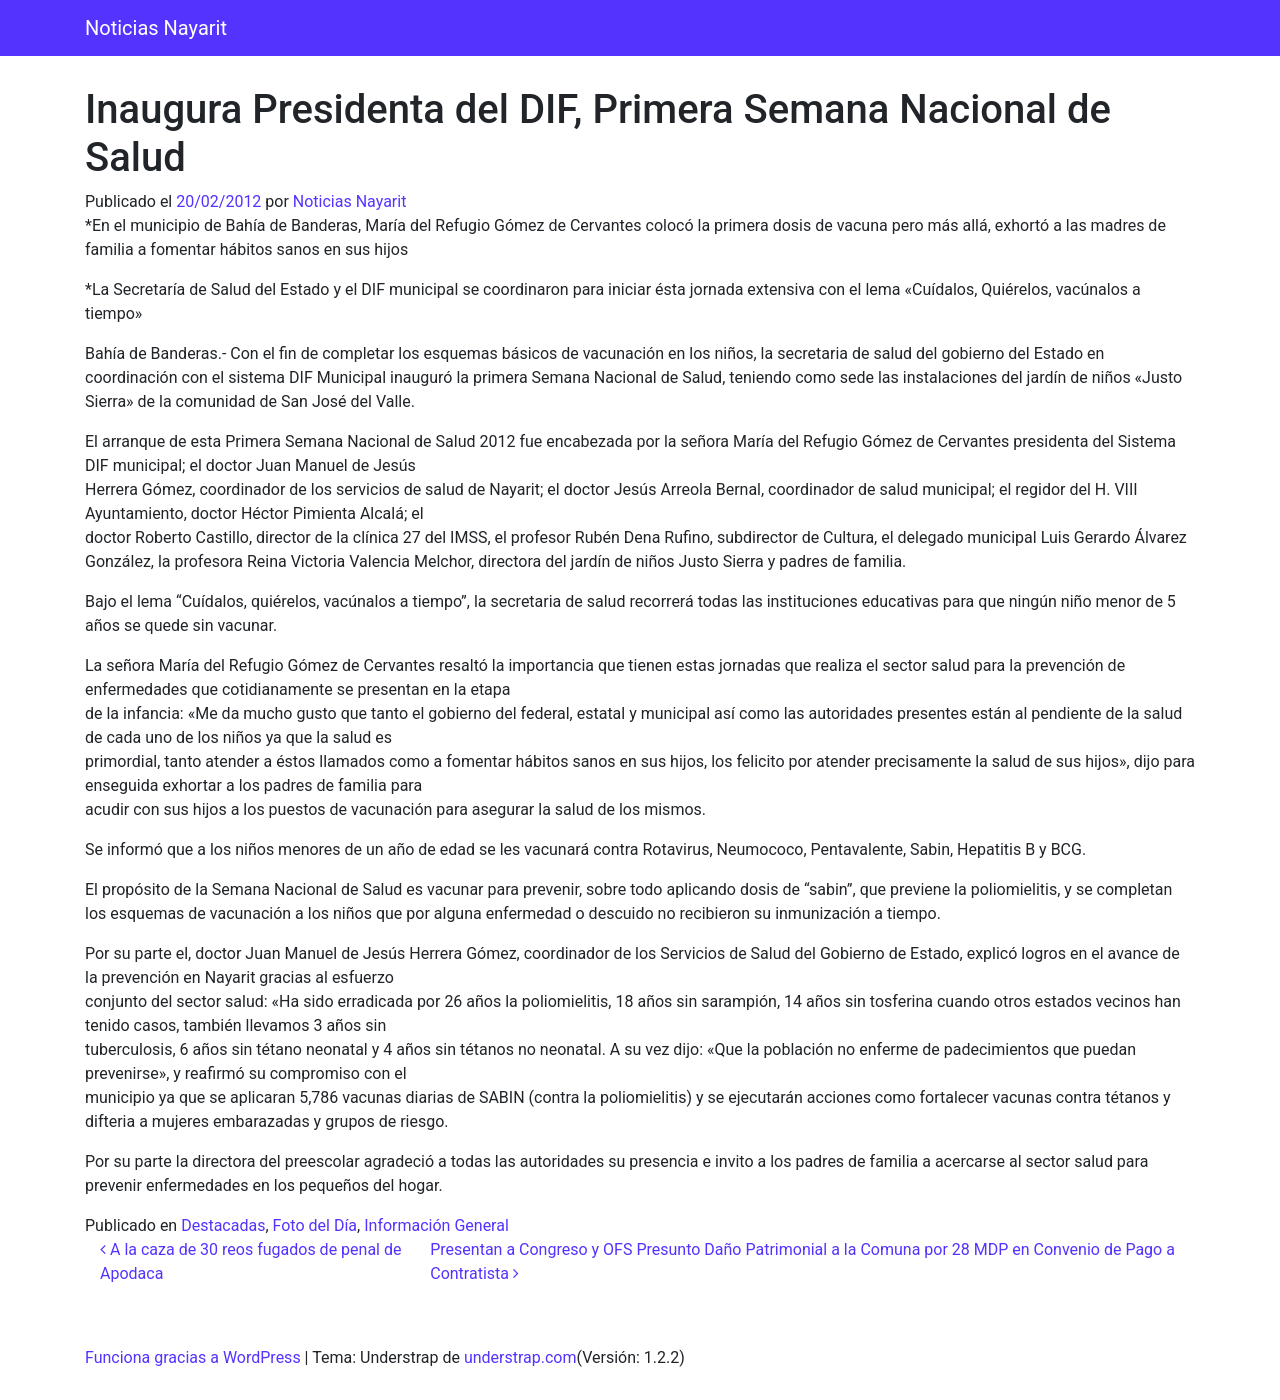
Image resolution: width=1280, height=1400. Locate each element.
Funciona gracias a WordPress (193, 1357)
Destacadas (223, 1225)
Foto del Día (315, 1225)
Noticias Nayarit (156, 28)
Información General (436, 1225)
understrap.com (520, 1357)
